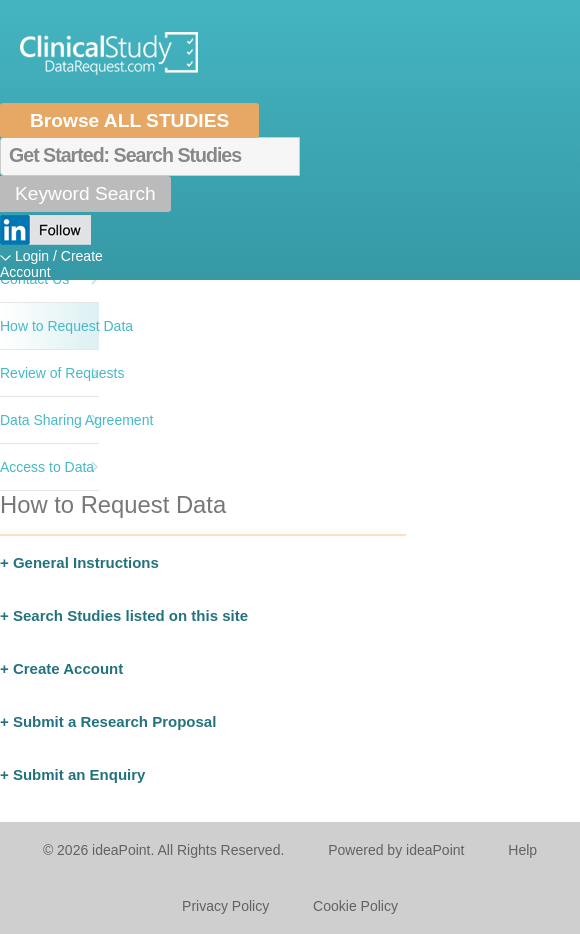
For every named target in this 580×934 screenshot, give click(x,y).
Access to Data (47, 467)
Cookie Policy (355, 906)
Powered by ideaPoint (396, 850)
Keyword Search (85, 193)
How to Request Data (49, 326)
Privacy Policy (225, 906)
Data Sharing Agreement (49, 420)
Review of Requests (49, 373)
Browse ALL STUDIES (129, 120)
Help (522, 850)
